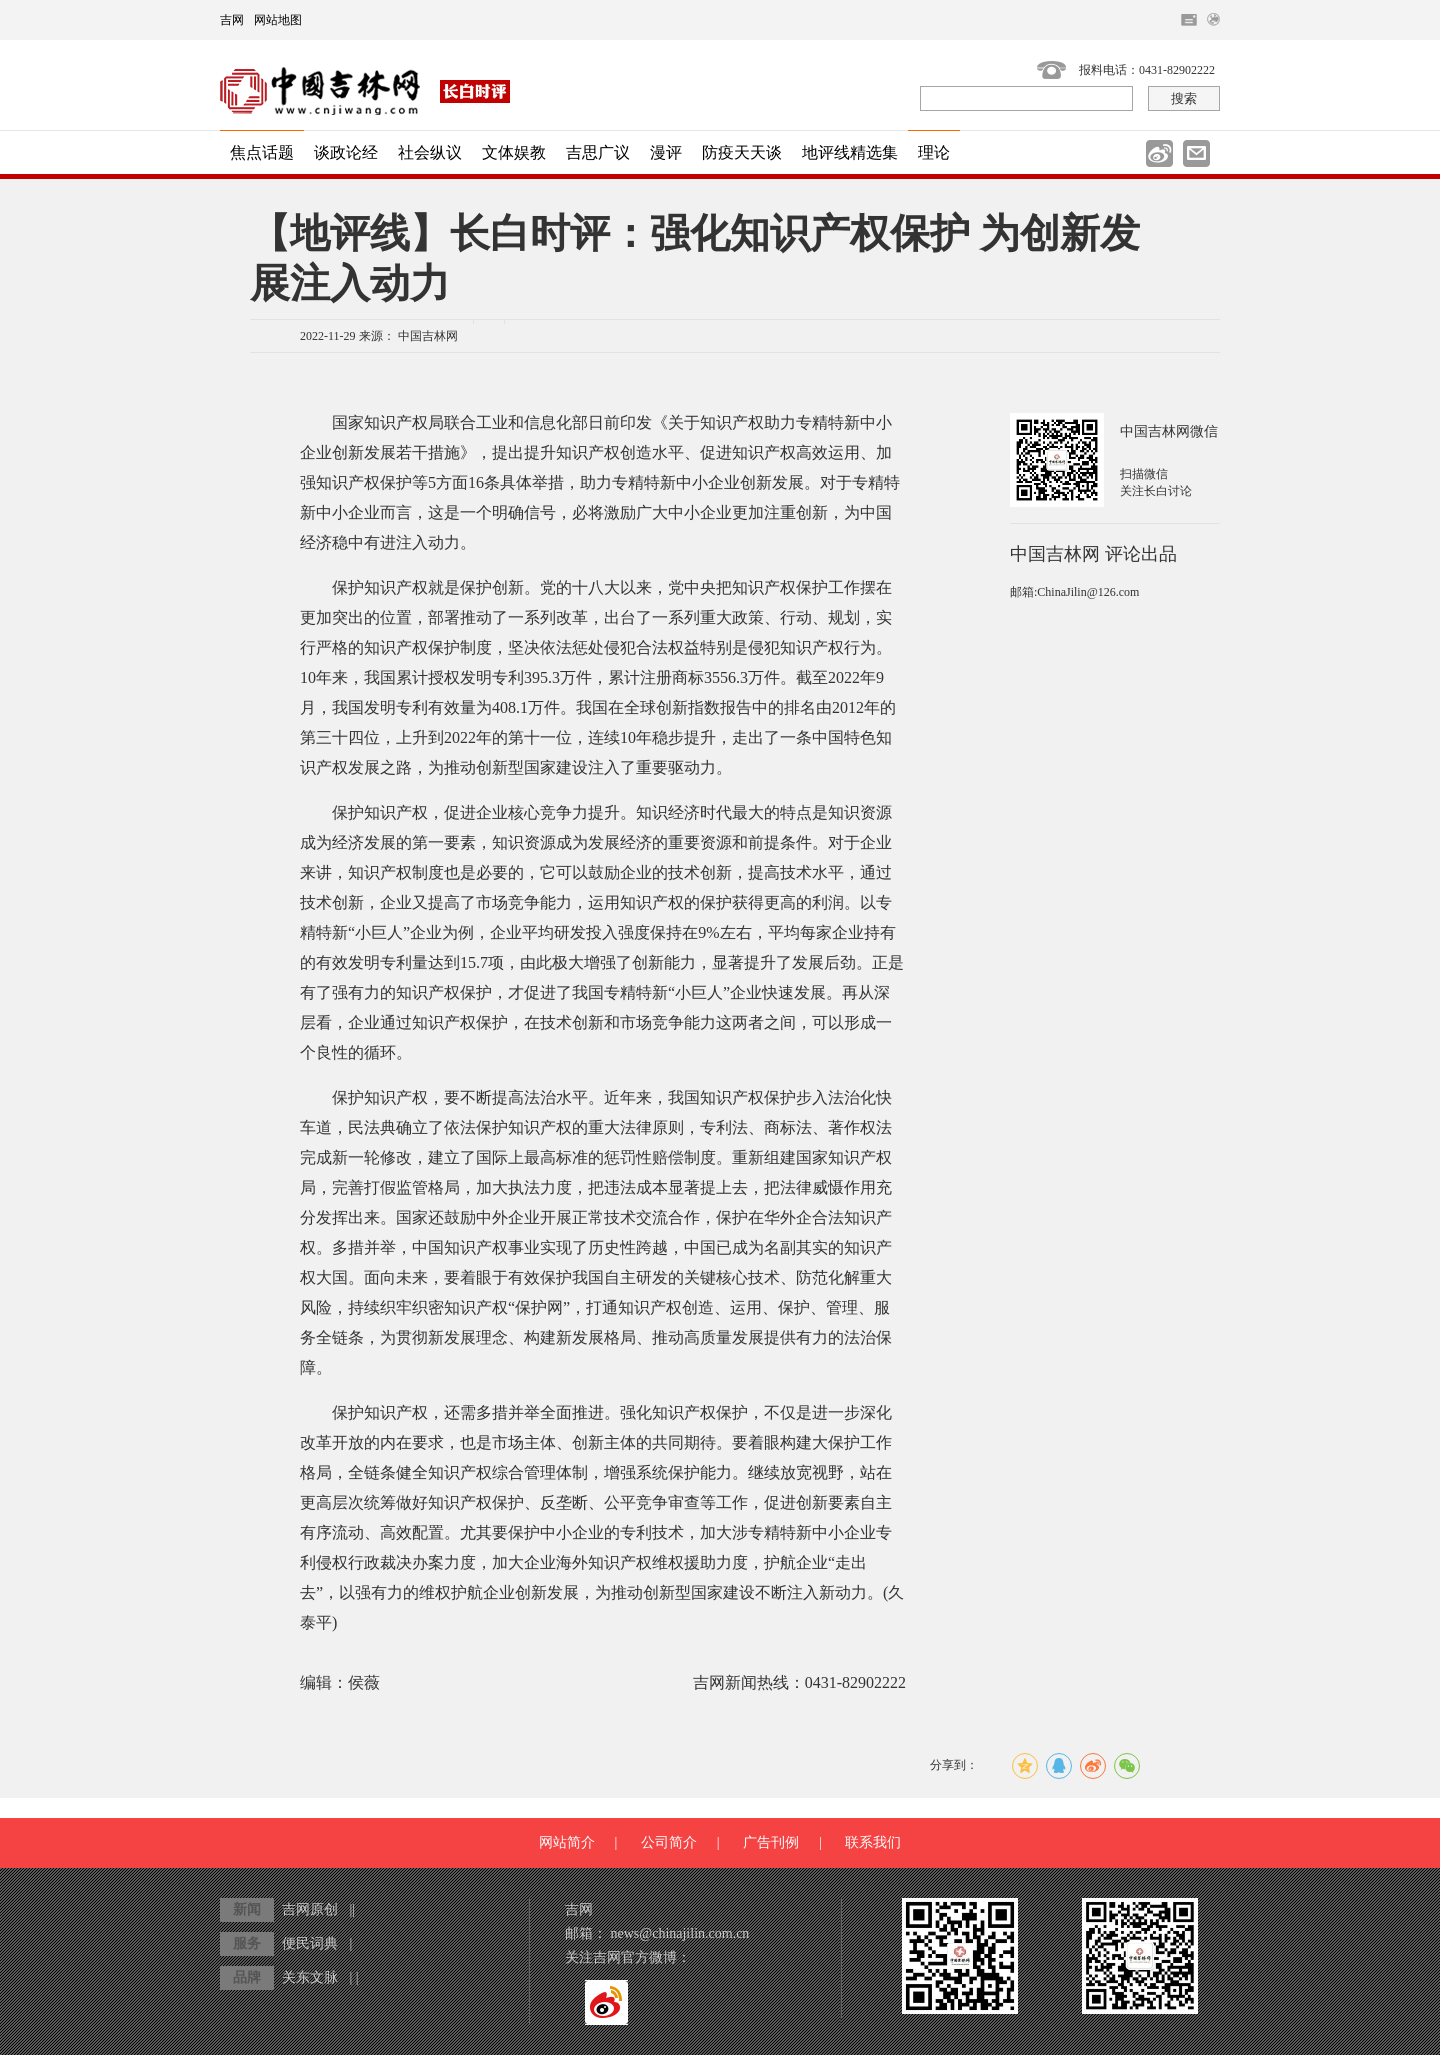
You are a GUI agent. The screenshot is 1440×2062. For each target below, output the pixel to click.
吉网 (232, 20)
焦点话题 (262, 152)
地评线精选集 (850, 152)
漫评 (666, 152)
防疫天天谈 (742, 152)
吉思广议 (598, 152)
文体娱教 (514, 152)
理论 (934, 152)
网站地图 (278, 20)
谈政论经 (346, 152)
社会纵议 (430, 152)
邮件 (1196, 153)
